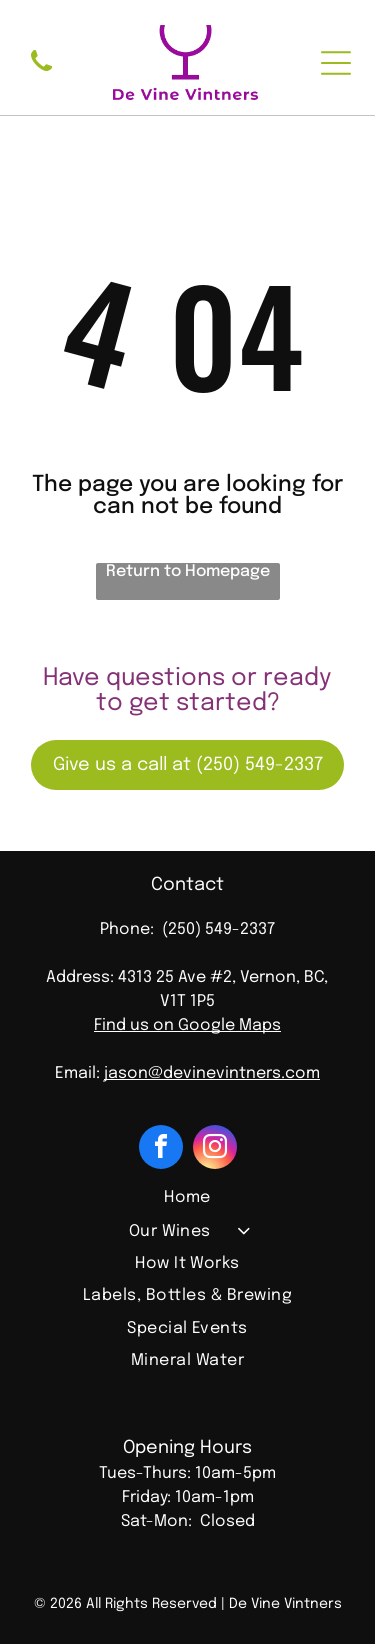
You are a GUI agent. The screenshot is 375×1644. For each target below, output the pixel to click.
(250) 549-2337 (218, 929)
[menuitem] (187, 1200)
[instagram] (215, 1149)
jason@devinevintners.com (212, 1073)
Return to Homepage (188, 571)
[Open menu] (336, 63)
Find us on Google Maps (187, 1025)
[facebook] (161, 1149)
